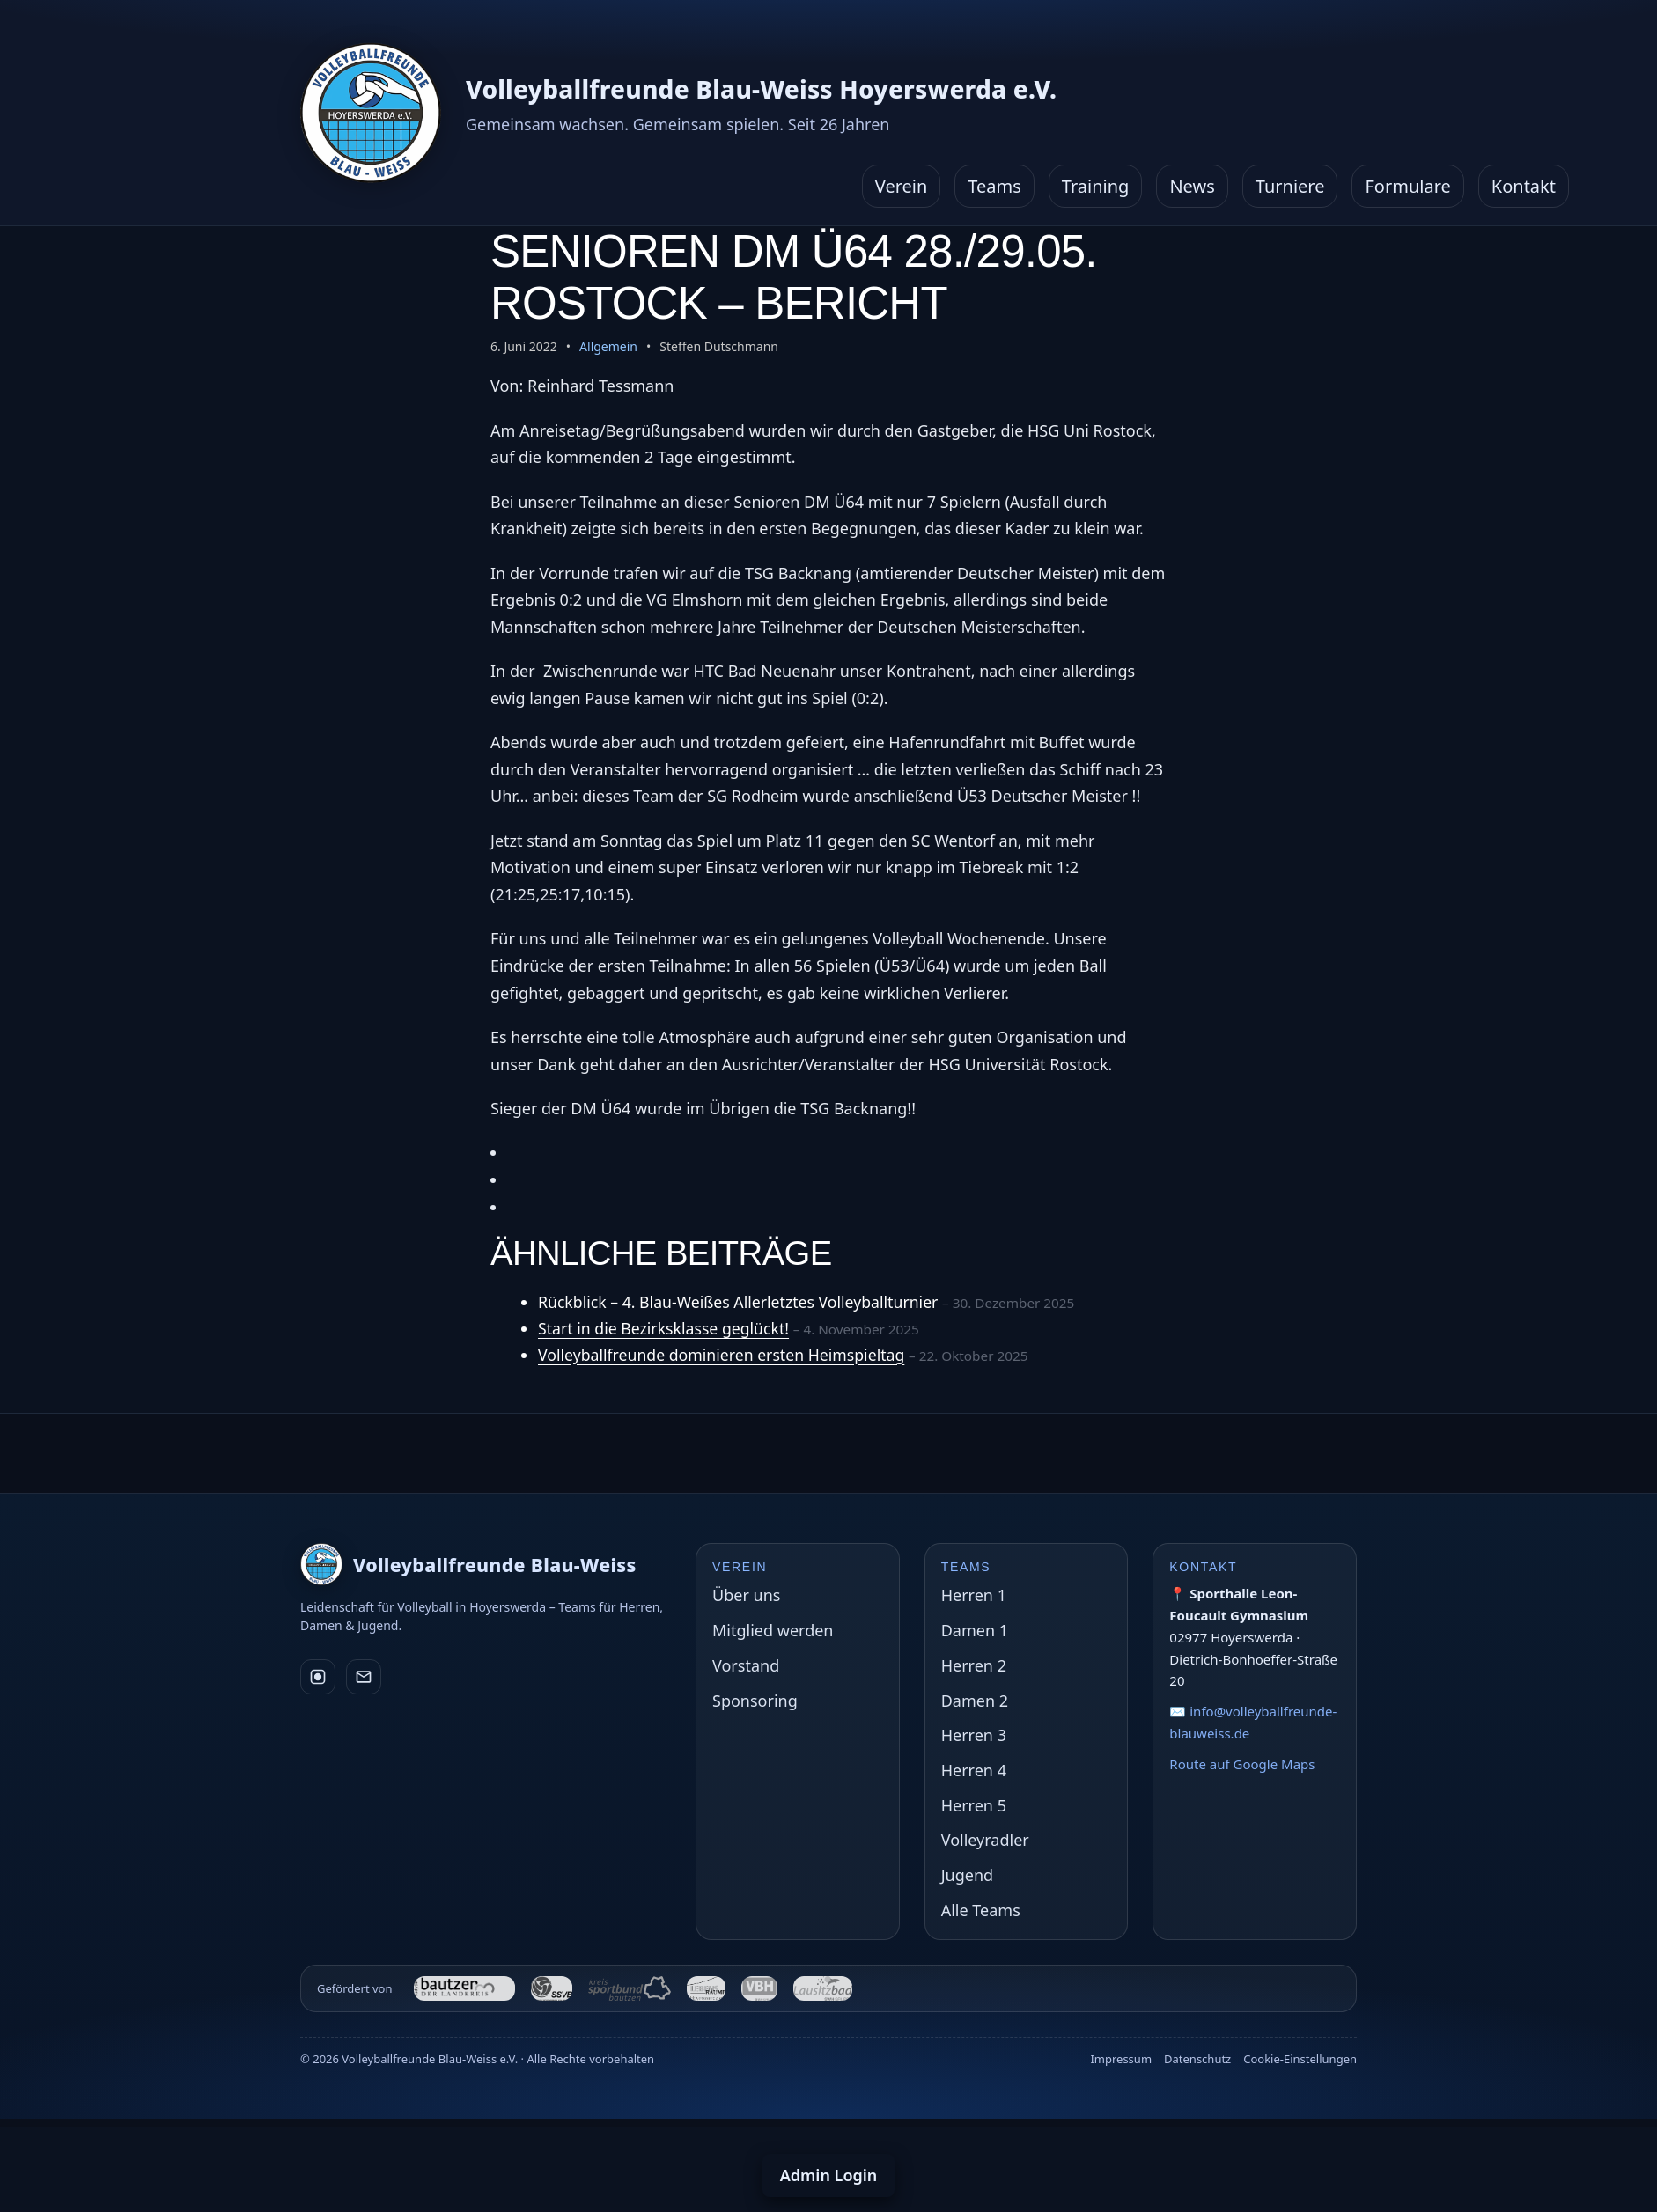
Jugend (967, 1874)
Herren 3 (973, 1734)
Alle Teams (980, 1910)
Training (1096, 186)
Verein (901, 186)
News (1191, 186)
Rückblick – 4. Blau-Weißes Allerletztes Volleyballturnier (742, 1301)
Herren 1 (973, 1595)
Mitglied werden (772, 1630)
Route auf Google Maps (1242, 1764)
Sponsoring (755, 1700)
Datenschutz (1197, 2059)
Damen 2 (974, 1700)
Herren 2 (973, 1665)
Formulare (1407, 186)
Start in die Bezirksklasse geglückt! (666, 1328)
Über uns (746, 1595)
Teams (994, 186)
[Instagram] (317, 1676)
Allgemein (608, 346)
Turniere (1290, 186)
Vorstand (745, 1665)
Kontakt (1523, 186)
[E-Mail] (363, 1676)
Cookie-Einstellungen (1300, 2059)
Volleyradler (985, 1839)
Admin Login (829, 2175)
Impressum (1121, 2059)
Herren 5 (973, 1805)
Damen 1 (974, 1630)
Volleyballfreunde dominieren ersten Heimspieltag (724, 1354)
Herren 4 (973, 1770)
